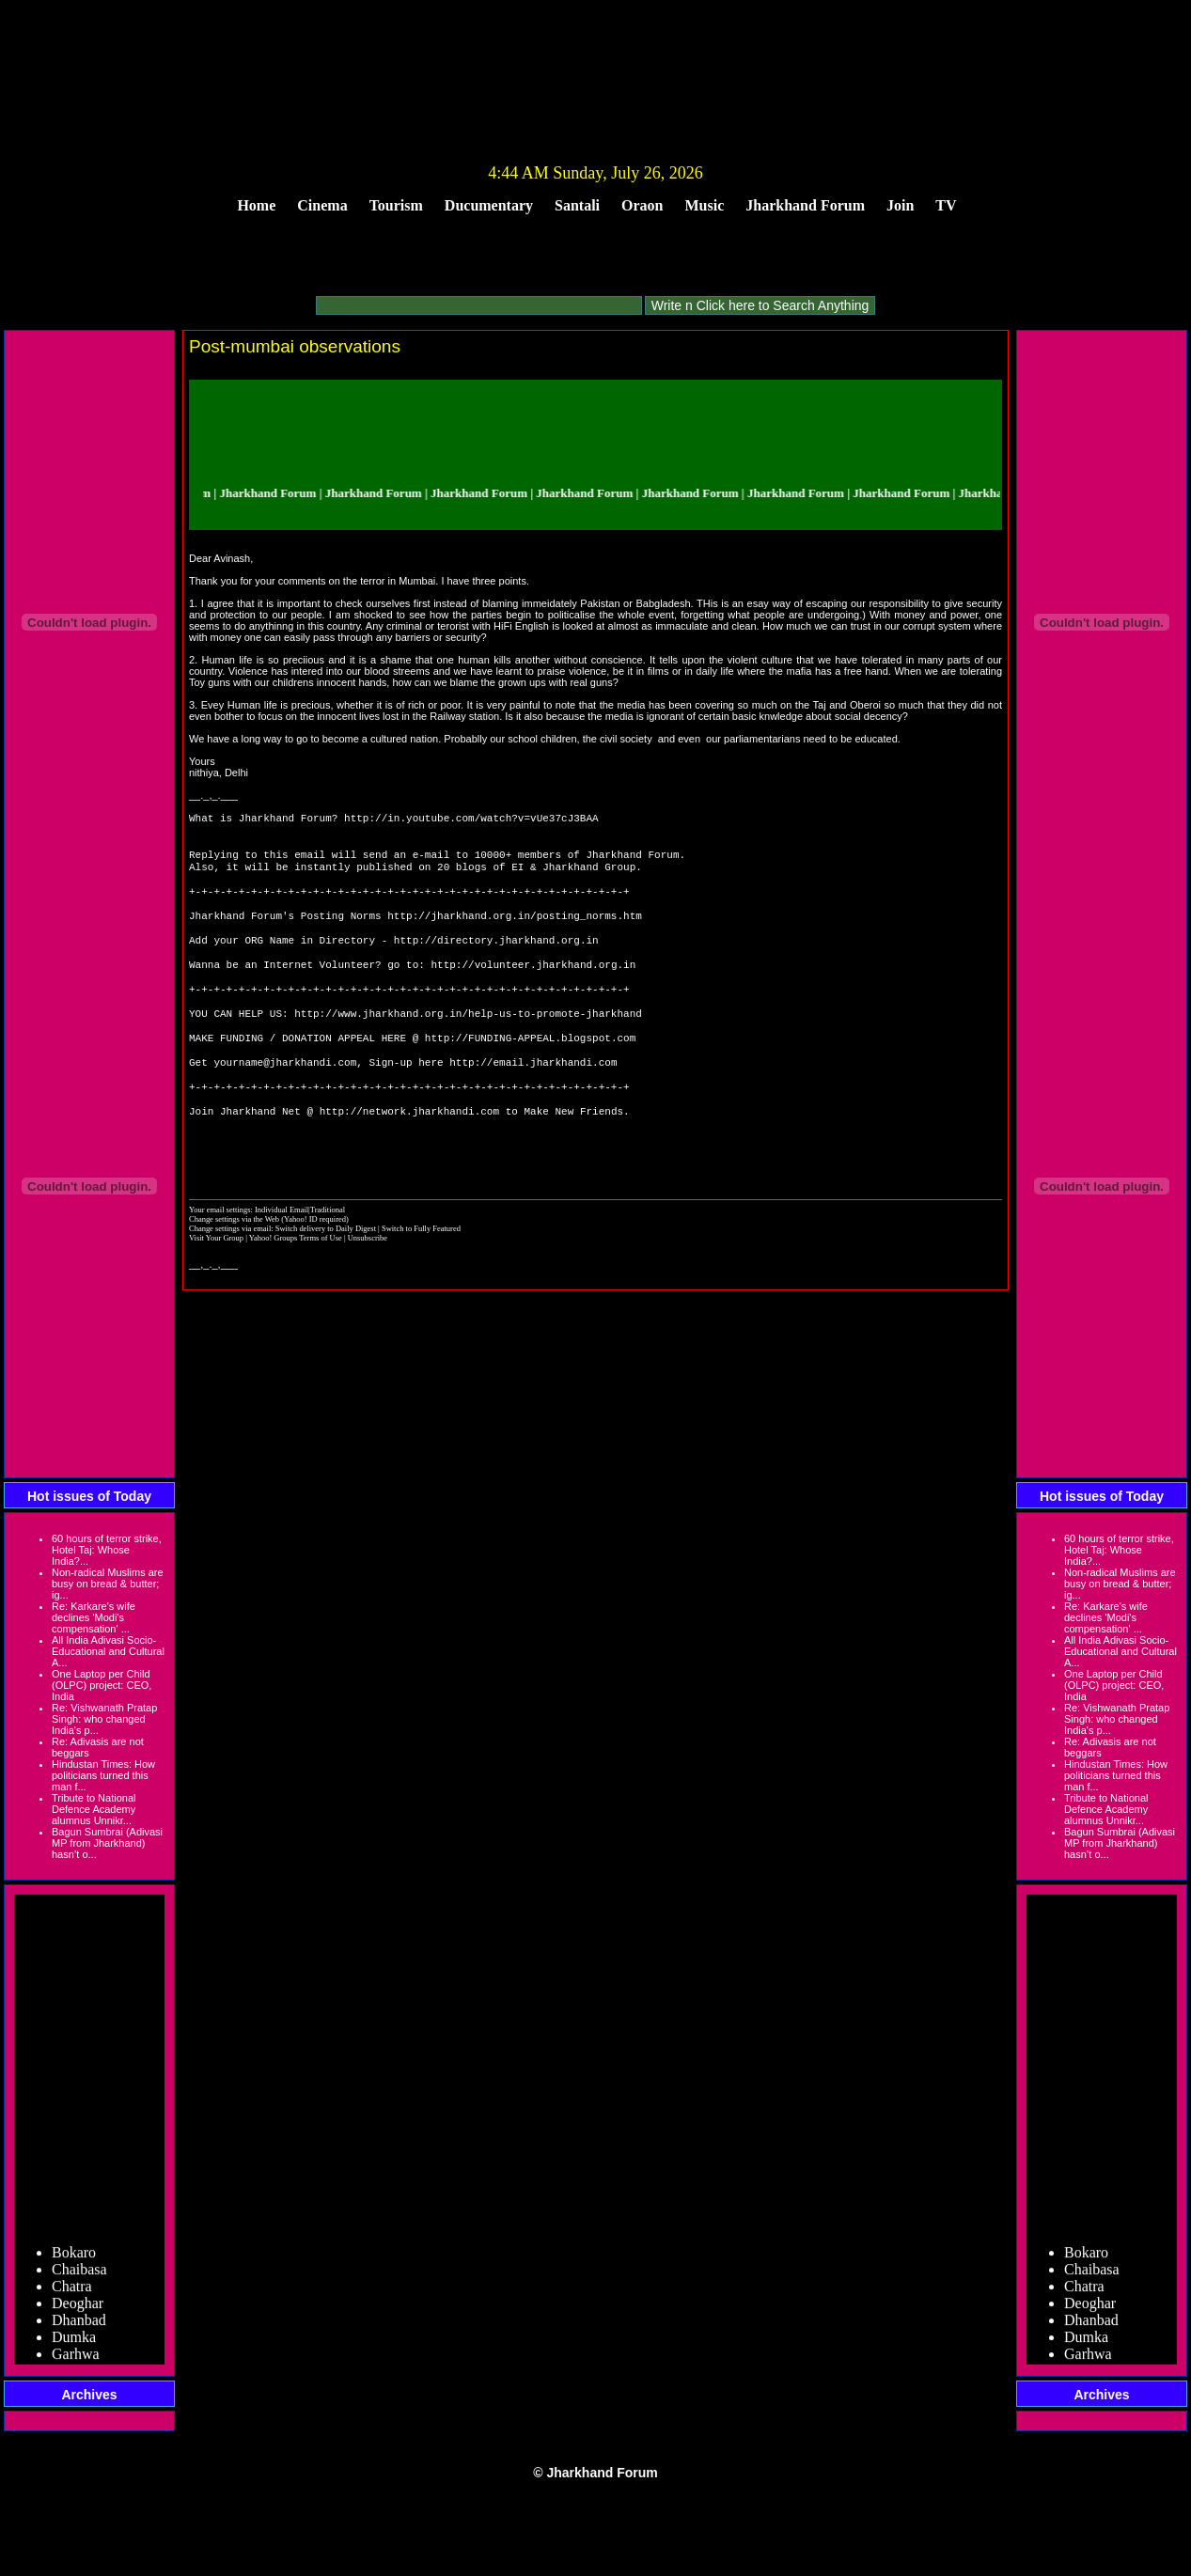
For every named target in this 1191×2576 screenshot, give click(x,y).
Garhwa (76, 2360)
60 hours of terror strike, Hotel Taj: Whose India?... (107, 1550)
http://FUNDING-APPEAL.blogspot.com (530, 1073)
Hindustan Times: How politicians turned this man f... (103, 1775)
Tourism (396, 205)
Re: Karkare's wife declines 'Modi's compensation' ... (93, 1617)
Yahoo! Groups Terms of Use (296, 1290)
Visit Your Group (217, 1290)
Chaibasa (79, 2276)
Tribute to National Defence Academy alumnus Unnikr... (93, 1809)
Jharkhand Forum (805, 205)
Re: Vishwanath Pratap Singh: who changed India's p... (104, 1719)
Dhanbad (79, 2326)
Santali (577, 205)
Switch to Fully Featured (421, 1281)
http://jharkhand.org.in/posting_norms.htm (514, 932)
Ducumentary (489, 205)
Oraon (642, 205)
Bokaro (74, 2259)
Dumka (74, 2343)
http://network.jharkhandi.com (409, 1157)
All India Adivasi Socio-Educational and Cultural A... (108, 1651)
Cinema (322, 205)
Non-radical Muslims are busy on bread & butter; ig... (108, 1583)
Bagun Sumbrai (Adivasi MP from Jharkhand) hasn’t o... (107, 1843)
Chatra (72, 2293)
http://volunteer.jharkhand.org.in (533, 988)
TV (945, 205)
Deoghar (77, 2310)
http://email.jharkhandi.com (533, 1101)
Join (900, 205)
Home (256, 205)
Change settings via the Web (234, 1271)
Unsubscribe (367, 1290)
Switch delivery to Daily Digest (325, 1281)
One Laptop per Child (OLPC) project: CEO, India (101, 1685)
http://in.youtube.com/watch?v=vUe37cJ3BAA (471, 819)
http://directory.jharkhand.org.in (496, 960)
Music (705, 205)
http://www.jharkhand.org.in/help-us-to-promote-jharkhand (468, 1045)
